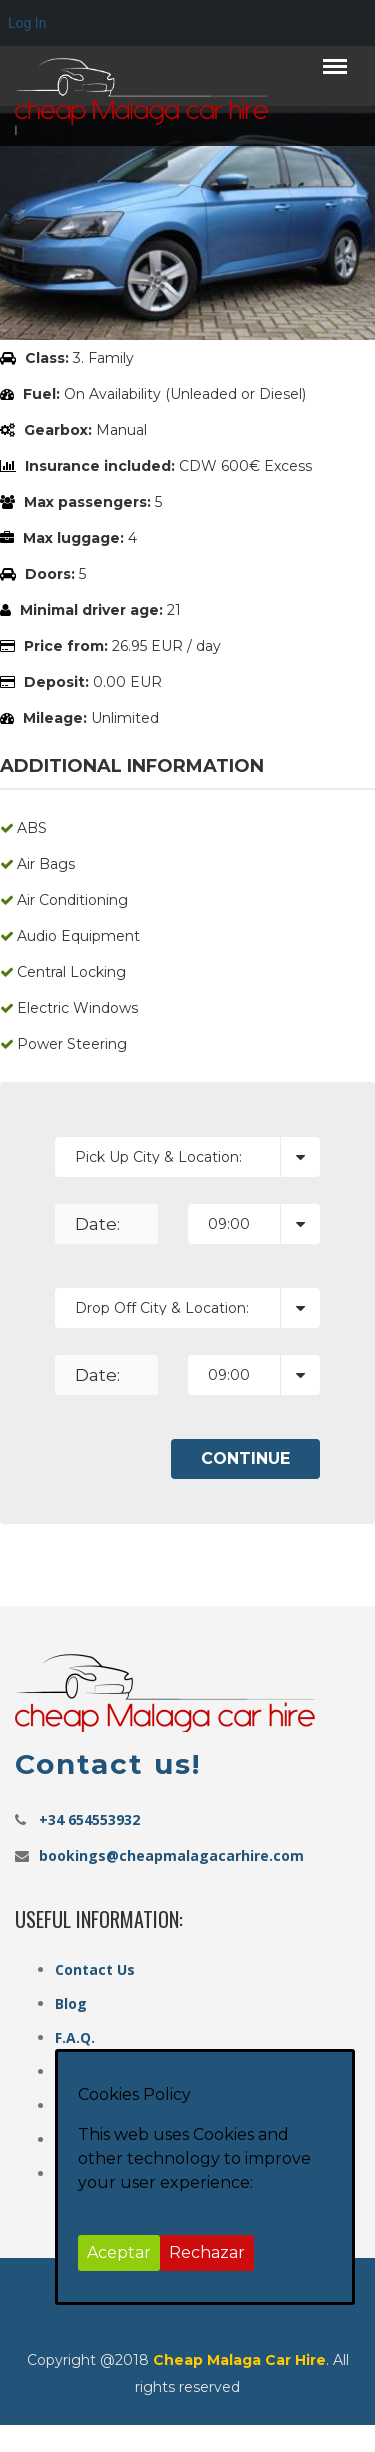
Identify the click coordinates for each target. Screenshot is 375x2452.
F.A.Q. (75, 2037)
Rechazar (207, 2252)
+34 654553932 (89, 1819)
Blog (71, 2003)
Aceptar (119, 2252)
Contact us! (108, 1764)
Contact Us (95, 1969)
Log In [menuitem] (27, 23)
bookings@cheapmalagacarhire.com (171, 1855)
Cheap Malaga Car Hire (239, 2360)
